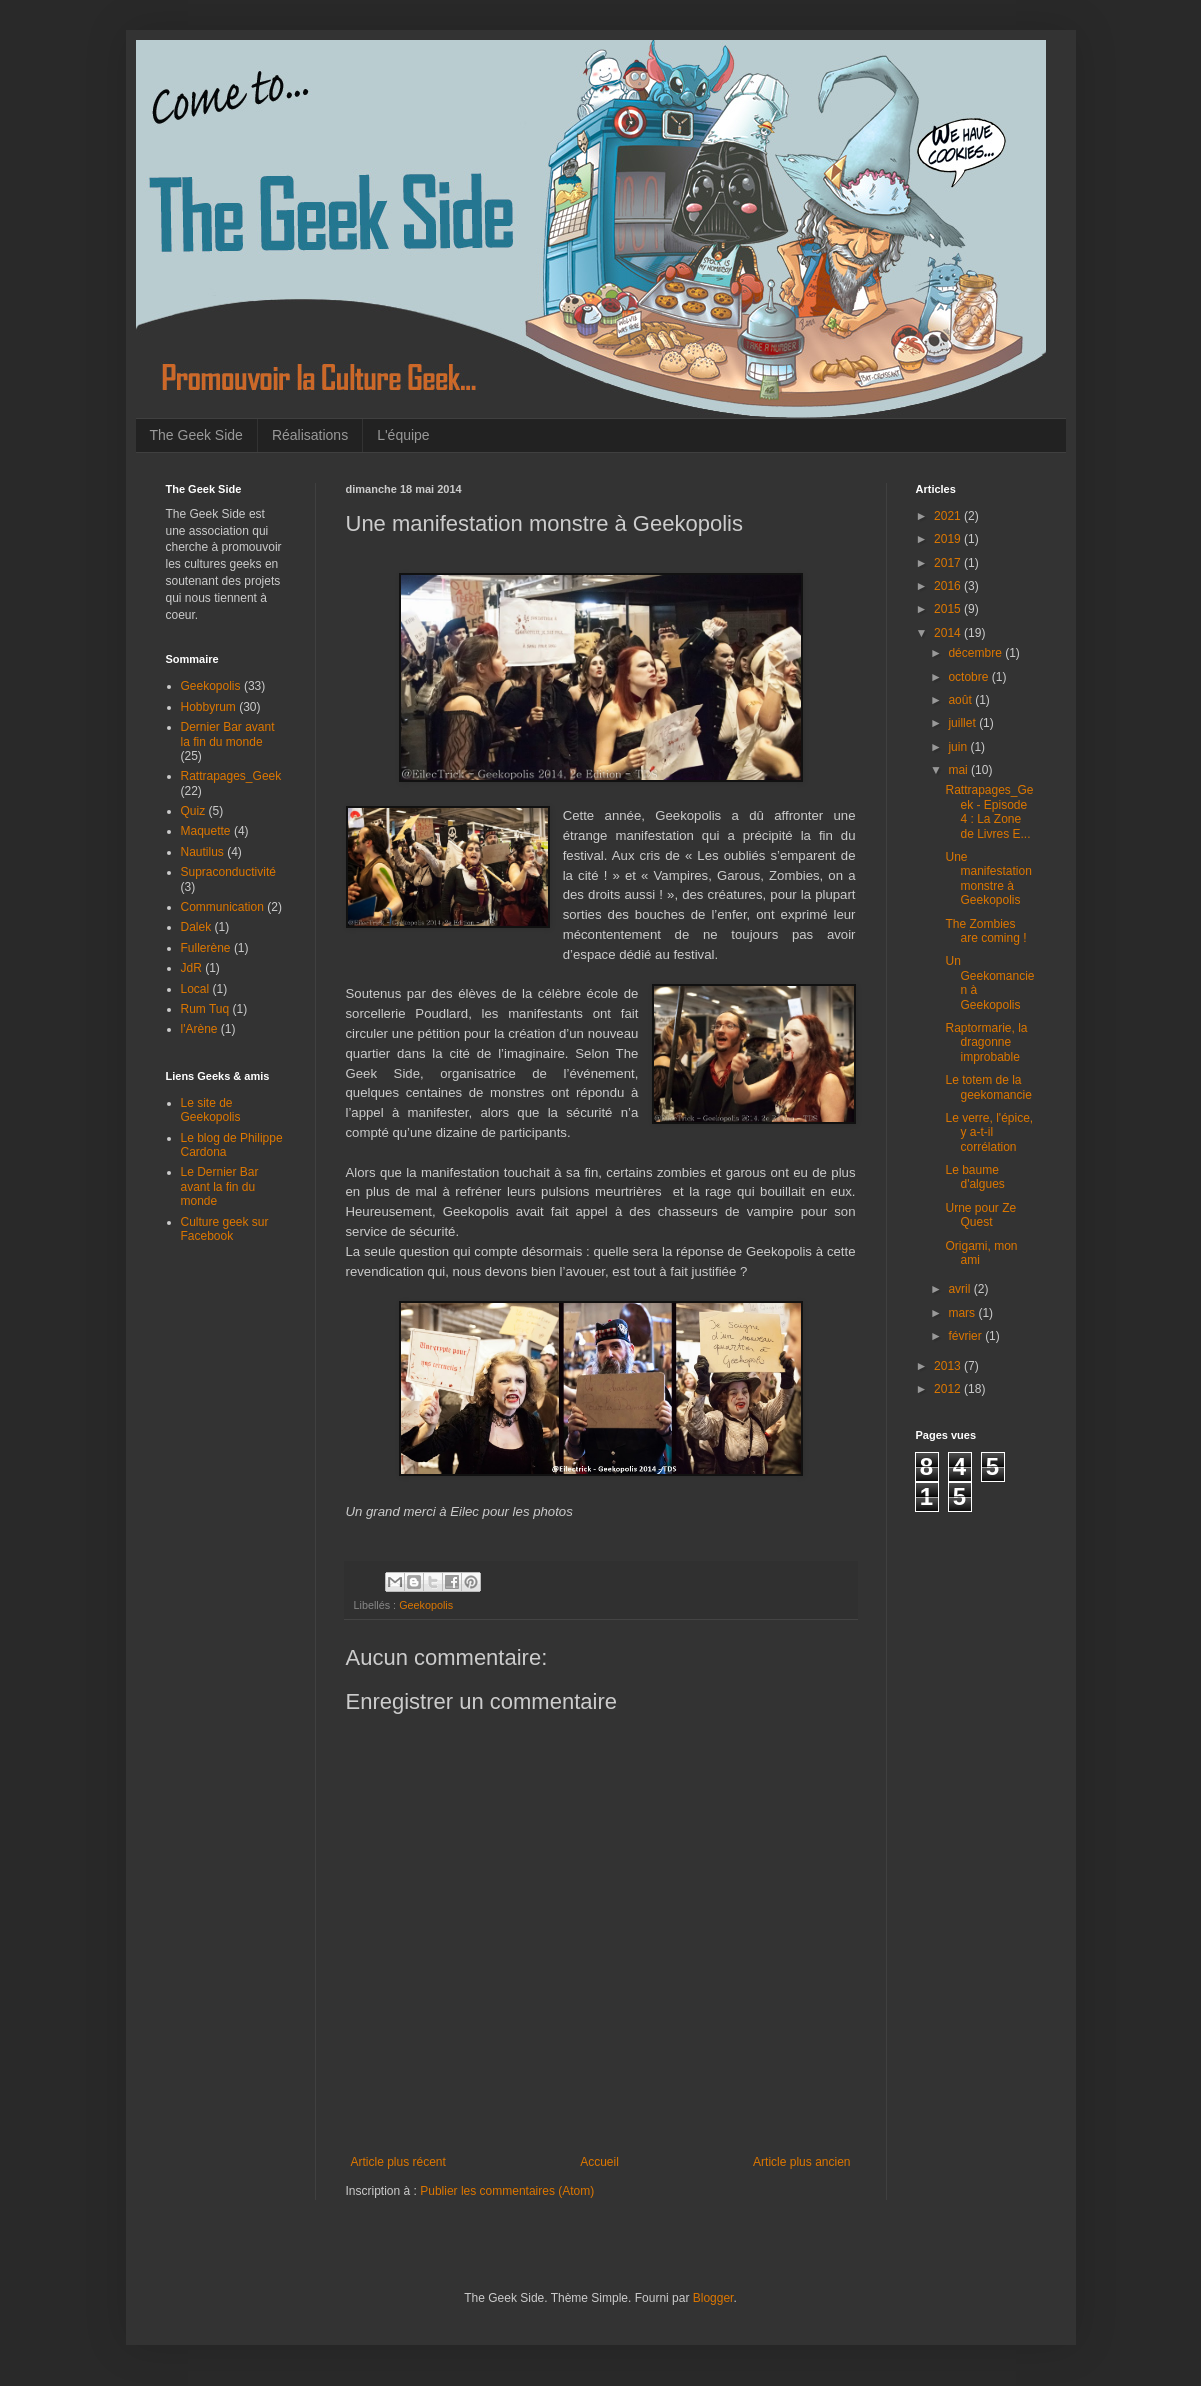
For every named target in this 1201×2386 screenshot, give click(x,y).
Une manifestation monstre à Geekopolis (988, 878)
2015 (949, 609)
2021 (949, 516)
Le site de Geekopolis (211, 1110)
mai (959, 770)
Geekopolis (426, 1605)
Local (195, 989)
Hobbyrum (208, 707)
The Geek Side (196, 435)
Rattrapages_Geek (231, 776)
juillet (963, 723)
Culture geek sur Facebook (225, 1229)
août (961, 700)
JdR (191, 968)
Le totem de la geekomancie (988, 1087)
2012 (949, 1389)
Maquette (206, 831)
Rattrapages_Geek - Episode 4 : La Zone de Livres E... (989, 811)
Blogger (713, 2298)
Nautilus (202, 852)
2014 (949, 633)
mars (963, 1313)
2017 (949, 563)
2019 (949, 539)
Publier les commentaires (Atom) (507, 2191)
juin (959, 747)
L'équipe (403, 435)
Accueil (599, 2162)
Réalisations (310, 435)
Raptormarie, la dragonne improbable (986, 1042)
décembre (976, 653)
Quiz (193, 811)
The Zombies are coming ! (985, 931)
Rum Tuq (205, 1009)
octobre (969, 677)
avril (960, 1289)
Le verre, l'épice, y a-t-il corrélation (989, 1132)
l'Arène (199, 1029)
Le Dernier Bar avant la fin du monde (220, 1186)
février (966, 1336)
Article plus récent (398, 2162)
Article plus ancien (801, 2162)
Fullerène (206, 948)
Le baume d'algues (974, 1177)
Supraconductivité (228, 872)
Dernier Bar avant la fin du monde (228, 734)
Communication (222, 907)
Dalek (196, 927)
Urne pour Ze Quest (980, 1215)
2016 (949, 586)
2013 (949, 1366)
